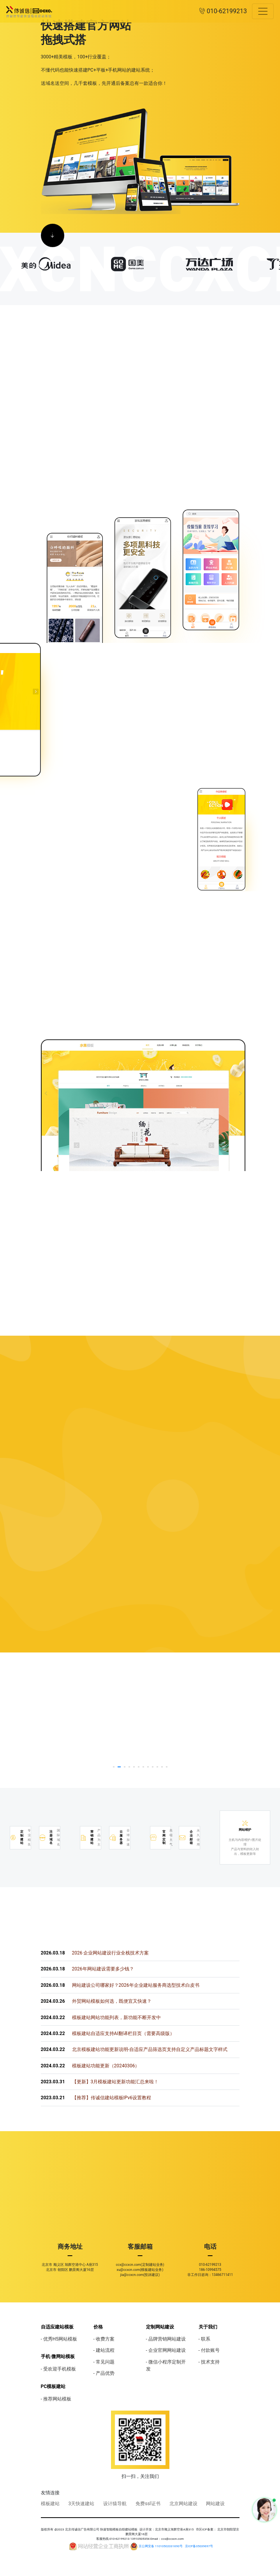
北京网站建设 (183, 2503)
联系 (205, 2339)
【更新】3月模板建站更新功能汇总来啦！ (100, 2081)
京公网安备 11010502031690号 (161, 2546)
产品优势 (105, 2373)
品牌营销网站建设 (167, 2339)
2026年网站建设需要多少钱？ (87, 1969)
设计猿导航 (115, 2503)
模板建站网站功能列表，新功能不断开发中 (101, 2017)
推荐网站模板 (57, 2399)
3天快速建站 (81, 2503)
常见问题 (105, 2362)
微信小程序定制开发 (166, 2365)
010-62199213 (223, 11)
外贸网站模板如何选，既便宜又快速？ (96, 2001)
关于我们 (208, 2327)
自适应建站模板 (57, 2327)
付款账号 (210, 2350)
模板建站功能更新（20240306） (90, 2066)
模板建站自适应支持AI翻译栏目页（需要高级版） (107, 2033)
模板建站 (50, 2503)
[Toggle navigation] (263, 11)
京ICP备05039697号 (199, 2546)
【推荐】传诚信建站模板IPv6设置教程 (96, 2097)
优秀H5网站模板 (60, 2339)
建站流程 (105, 2350)
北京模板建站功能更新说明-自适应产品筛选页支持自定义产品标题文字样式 (134, 2049)
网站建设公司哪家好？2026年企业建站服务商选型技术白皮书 (120, 1985)
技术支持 (210, 2362)
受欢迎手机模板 (59, 2369)
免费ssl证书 (148, 2503)
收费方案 (105, 2339)
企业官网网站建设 (167, 2350)
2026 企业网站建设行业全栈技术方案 (95, 1953)
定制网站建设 (160, 2327)
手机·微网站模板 (58, 2356)
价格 (98, 2327)
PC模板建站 (53, 2386)
